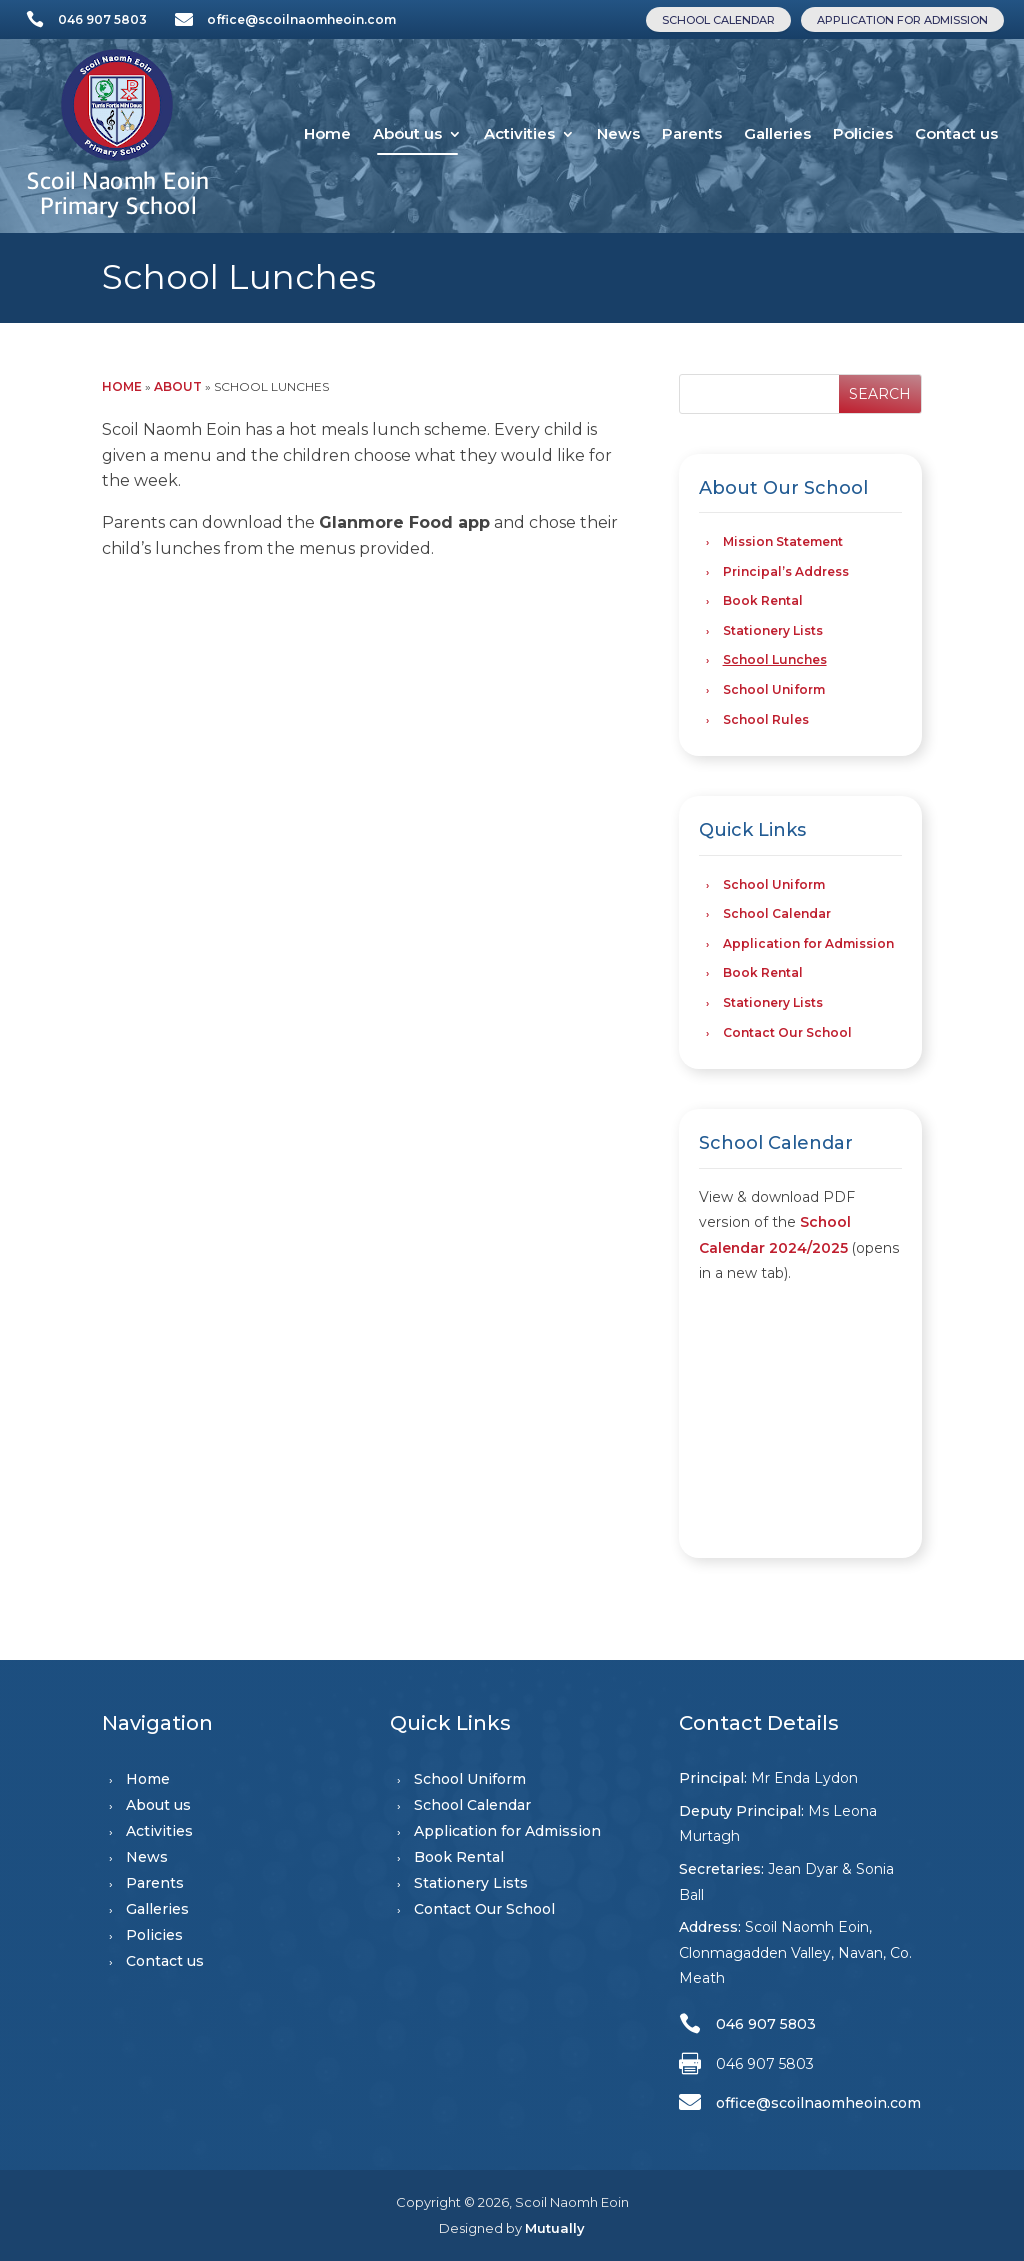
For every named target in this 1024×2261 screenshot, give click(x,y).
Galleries (777, 133)
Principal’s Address (786, 571)
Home (327, 133)
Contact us (956, 133)
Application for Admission (902, 20)
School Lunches (775, 659)
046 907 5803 (102, 19)
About (178, 386)
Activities (519, 133)
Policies (863, 133)
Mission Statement (783, 541)
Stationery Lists (773, 630)
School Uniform (774, 689)
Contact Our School (787, 1032)
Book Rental (763, 600)
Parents (692, 133)
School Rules (766, 719)
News (618, 133)
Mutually (555, 2228)
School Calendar (718, 20)
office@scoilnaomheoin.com (301, 19)
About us (407, 133)
